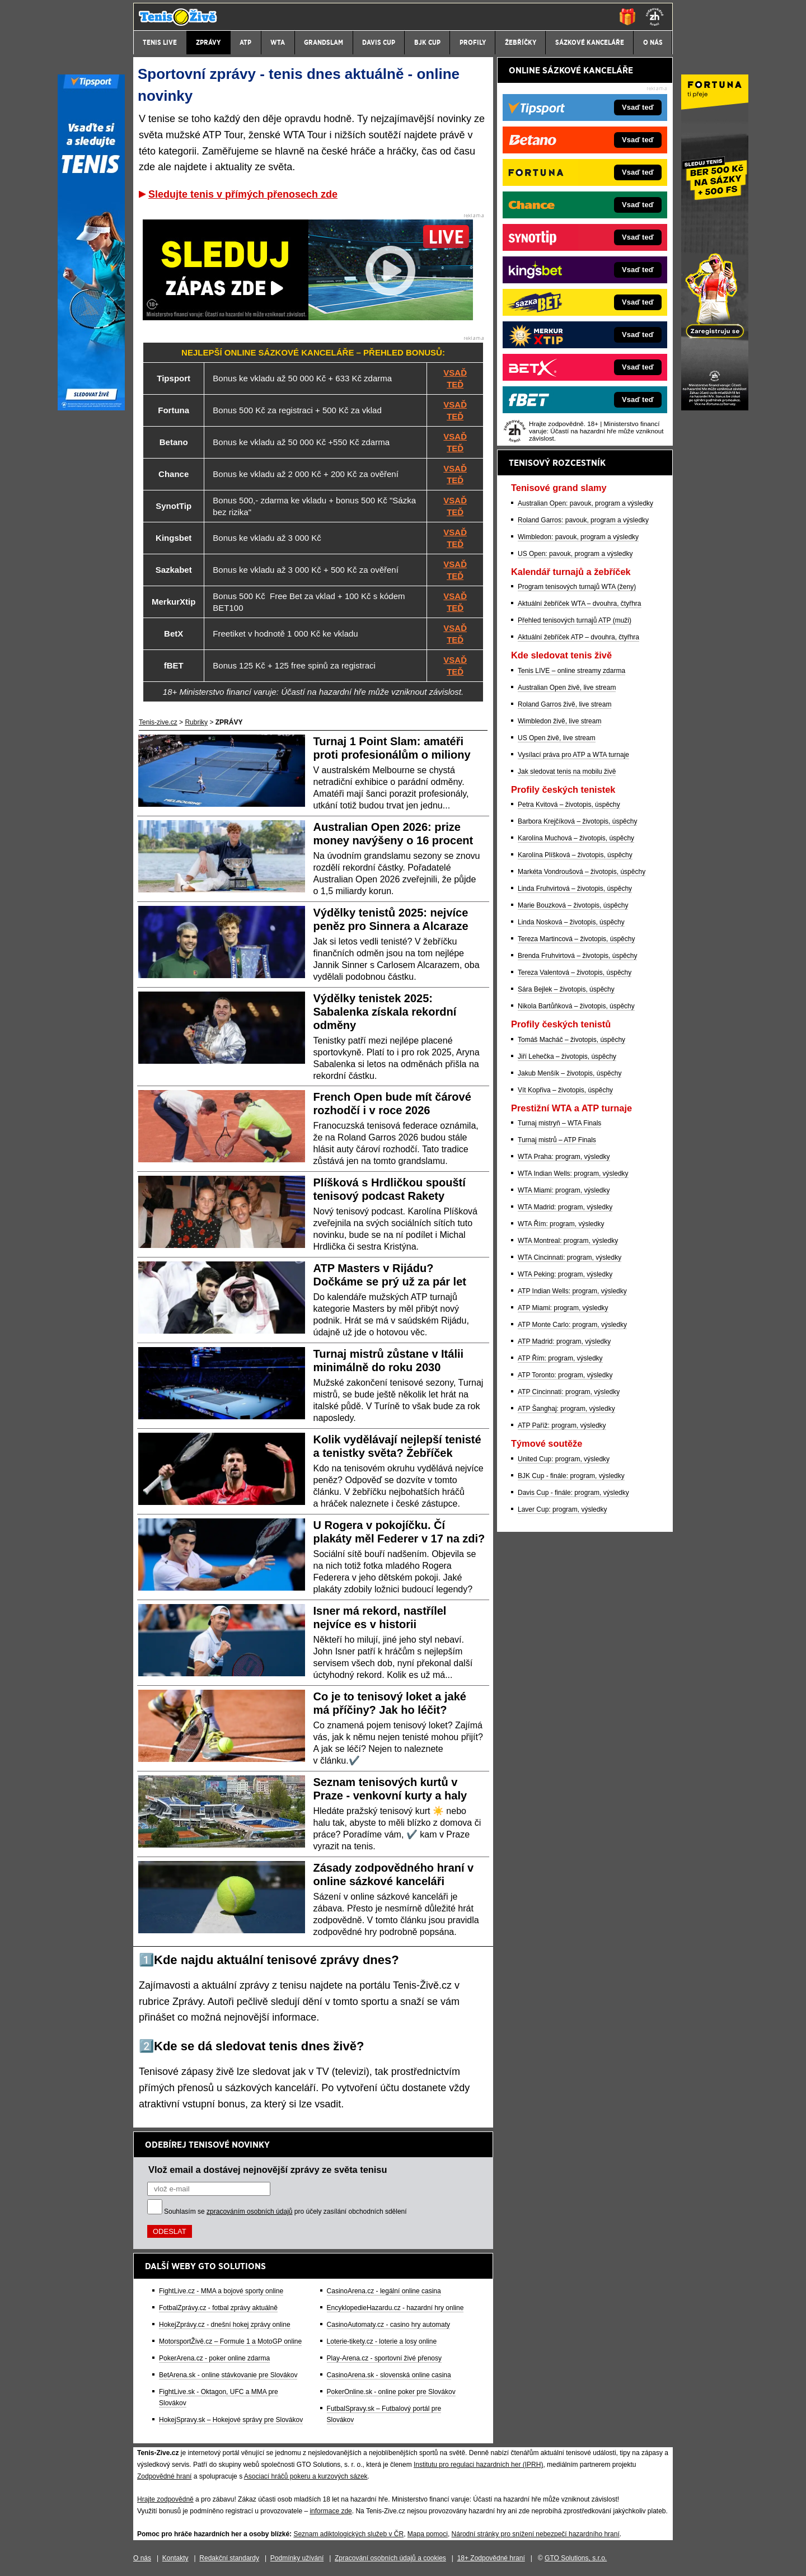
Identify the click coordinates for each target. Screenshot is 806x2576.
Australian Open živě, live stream (567, 687)
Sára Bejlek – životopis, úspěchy (566, 989)
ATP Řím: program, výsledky (560, 1358)
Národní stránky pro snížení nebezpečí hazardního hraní (536, 2534)
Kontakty (175, 2558)
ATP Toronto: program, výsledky (565, 1375)
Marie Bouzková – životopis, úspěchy (573, 905)
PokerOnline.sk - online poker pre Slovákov (391, 2392)
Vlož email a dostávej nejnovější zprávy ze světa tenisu (267, 2169)
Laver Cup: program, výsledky (562, 1509)
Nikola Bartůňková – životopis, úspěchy (576, 1006)
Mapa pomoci (427, 2534)
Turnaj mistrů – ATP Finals (557, 1140)
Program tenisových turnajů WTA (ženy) (577, 587)
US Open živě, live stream (557, 738)
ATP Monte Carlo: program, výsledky (572, 1325)
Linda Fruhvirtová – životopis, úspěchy (575, 888)
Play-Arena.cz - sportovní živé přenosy (384, 2358)
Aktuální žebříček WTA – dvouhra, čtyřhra (579, 603)
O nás (142, 2558)
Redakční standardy (229, 2558)
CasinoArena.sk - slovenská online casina (389, 2375)
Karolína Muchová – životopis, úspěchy (576, 838)
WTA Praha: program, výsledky (564, 1157)
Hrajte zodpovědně (165, 2499)
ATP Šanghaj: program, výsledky (566, 1409)
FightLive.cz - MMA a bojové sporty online (221, 2291)
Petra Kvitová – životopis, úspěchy (569, 804)
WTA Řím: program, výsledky (561, 1224)
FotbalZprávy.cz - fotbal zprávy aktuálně (218, 2308)
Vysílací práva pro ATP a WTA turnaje (573, 755)
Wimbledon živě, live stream (559, 721)
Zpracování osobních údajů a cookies (390, 2558)
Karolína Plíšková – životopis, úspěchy (575, 855)
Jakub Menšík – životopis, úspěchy (569, 1073)
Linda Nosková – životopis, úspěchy (571, 922)
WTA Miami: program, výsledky (564, 1190)
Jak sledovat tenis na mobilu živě (567, 771)
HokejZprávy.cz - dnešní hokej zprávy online (224, 2325)
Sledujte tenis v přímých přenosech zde (243, 194)
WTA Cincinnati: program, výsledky (569, 1257)
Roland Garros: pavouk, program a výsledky (583, 520)
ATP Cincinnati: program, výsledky (569, 1392)
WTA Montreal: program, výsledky (568, 1241)
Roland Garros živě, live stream (564, 704)
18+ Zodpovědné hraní (491, 2558)
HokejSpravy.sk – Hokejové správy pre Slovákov (231, 2420)
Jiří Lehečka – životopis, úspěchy (567, 1056)
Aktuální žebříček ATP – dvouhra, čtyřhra (578, 637)
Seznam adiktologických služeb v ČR (348, 2534)
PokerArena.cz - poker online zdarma (214, 2358)
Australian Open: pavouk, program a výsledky (585, 503)
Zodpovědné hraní (164, 2476)
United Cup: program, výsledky (564, 1459)
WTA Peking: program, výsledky (565, 1274)
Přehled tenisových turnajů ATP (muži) (574, 620)
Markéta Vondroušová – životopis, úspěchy (581, 872)
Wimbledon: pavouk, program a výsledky (578, 537)
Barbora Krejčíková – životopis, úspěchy (577, 821)
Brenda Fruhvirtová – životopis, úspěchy (577, 956)
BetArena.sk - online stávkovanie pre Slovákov (228, 2375)
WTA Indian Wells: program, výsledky (573, 1173)
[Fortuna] (714, 407)
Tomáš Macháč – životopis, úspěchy (571, 1040)
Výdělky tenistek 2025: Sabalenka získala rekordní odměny (385, 1011)
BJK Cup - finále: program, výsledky (571, 1476)
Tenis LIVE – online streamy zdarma (571, 671)
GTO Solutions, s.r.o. (576, 2558)
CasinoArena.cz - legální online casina (384, 2291)
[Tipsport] (91, 407)
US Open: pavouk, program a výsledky (575, 554)
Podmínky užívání (297, 2558)
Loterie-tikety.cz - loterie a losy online (382, 2341)
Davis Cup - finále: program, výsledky (573, 1493)
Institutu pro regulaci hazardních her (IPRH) (478, 2465)
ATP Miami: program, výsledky (563, 1308)
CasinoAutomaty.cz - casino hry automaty (389, 2325)
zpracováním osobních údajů (249, 2211)
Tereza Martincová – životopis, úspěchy (576, 939)
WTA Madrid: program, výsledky (565, 1207)
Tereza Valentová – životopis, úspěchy (574, 972)
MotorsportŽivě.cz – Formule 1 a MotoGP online (230, 2341)
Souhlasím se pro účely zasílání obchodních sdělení (285, 2211)
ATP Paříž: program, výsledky (562, 1425)
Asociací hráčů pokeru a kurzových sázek (306, 2476)
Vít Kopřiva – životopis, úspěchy (565, 1090)
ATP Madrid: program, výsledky (564, 1341)
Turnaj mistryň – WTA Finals (559, 1123)
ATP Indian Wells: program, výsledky (572, 1291)
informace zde (331, 2511)
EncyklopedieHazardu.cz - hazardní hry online (395, 2308)
